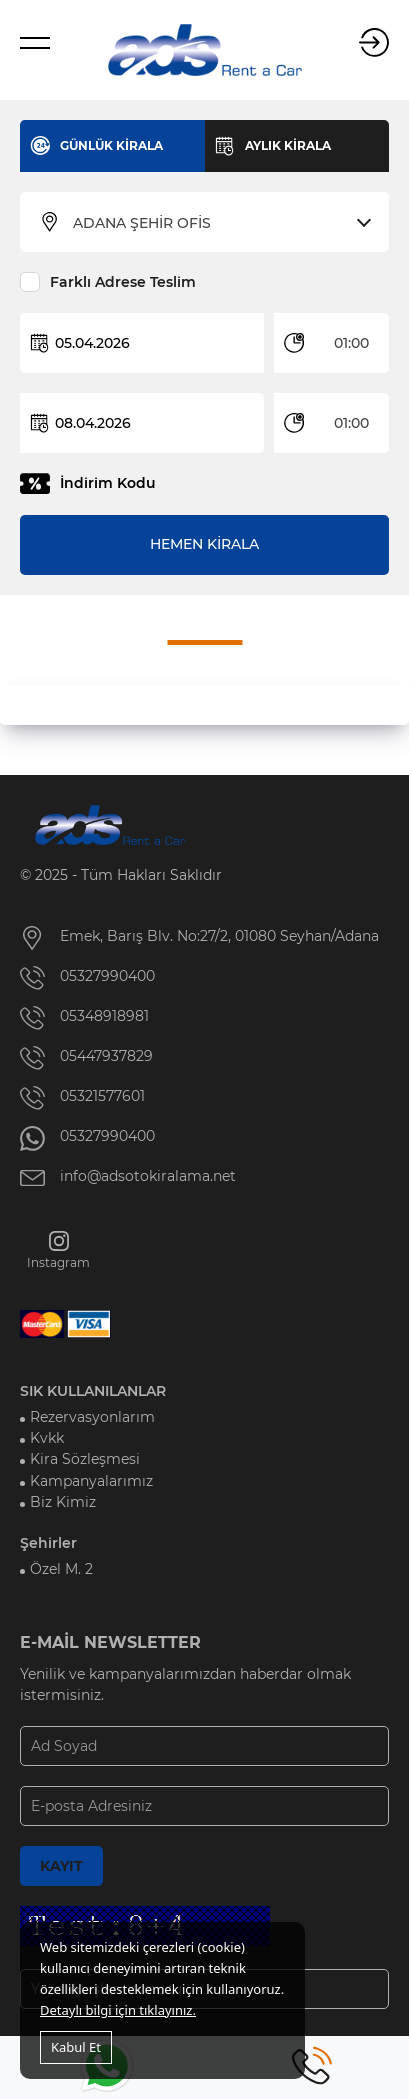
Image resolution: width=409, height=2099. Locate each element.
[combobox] (217, 223)
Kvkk (47, 1438)
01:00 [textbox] (351, 343)
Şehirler (48, 1543)
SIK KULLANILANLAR (93, 1391)
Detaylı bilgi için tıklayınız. (118, 2010)
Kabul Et (76, 2047)
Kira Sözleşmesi (85, 1459)
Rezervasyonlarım (92, 1417)
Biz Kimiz (63, 1502)
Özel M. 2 (61, 1569)
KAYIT (61, 1866)
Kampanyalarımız (91, 1481)
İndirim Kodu (108, 483)
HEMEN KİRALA (204, 544)
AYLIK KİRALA (288, 145)
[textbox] (217, 223)
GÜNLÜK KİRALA (111, 145)
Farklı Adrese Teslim (123, 282)
